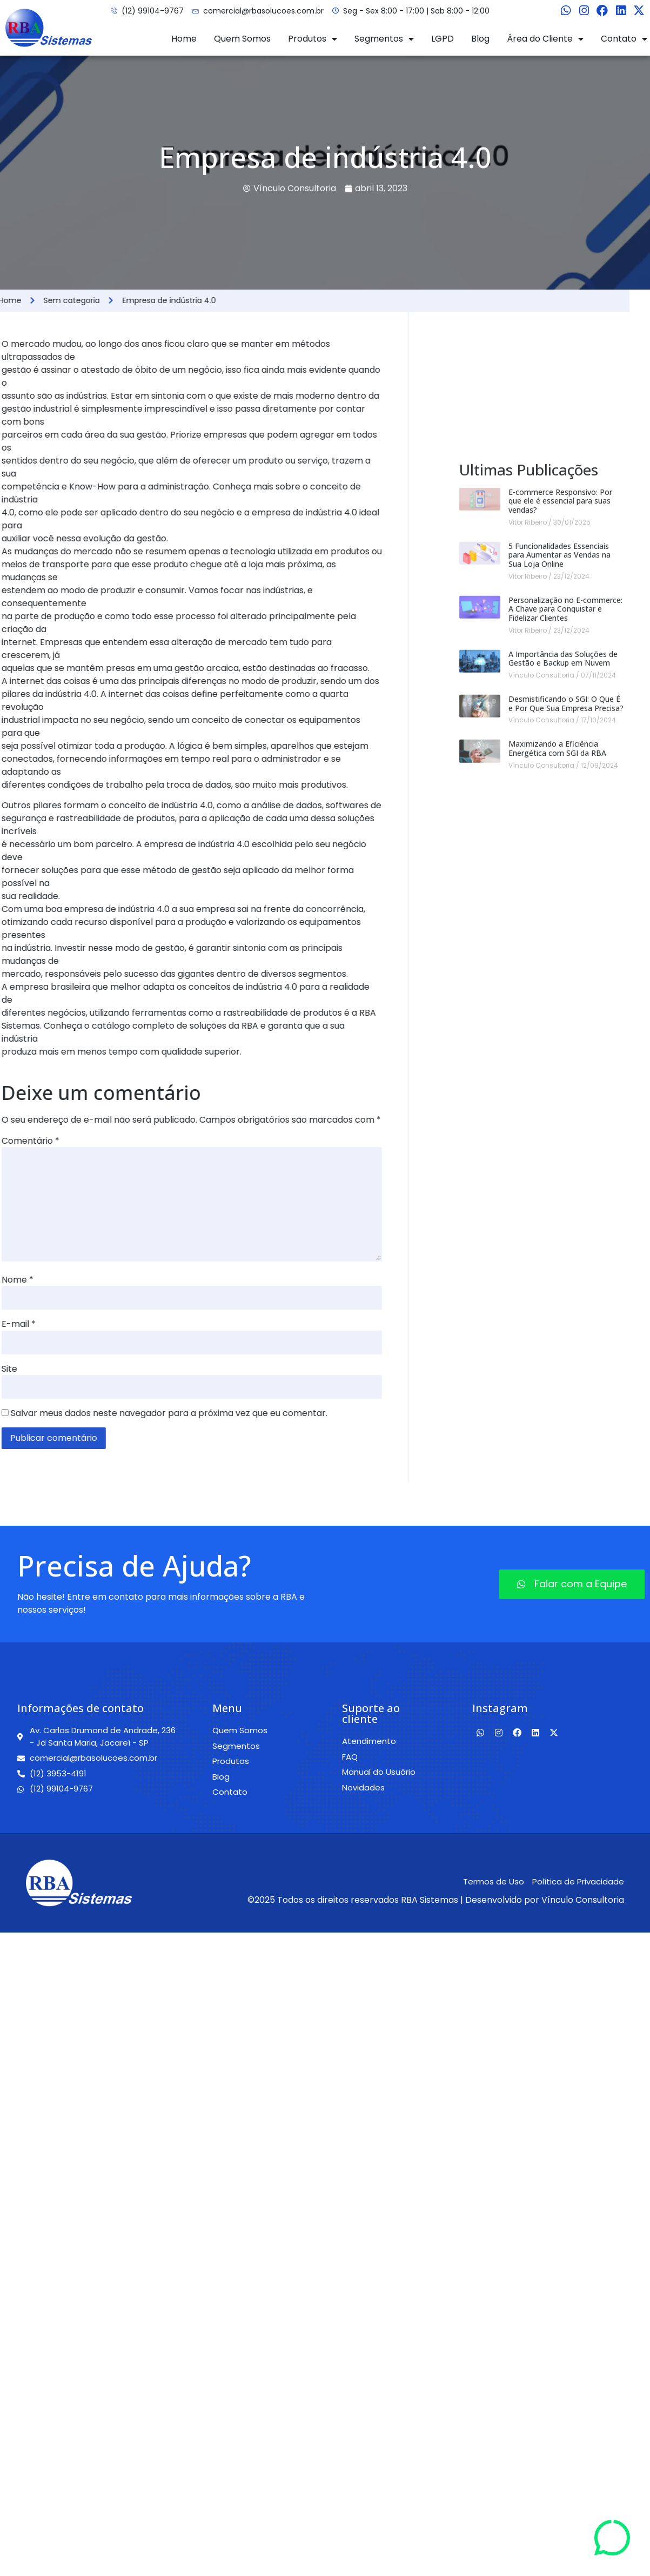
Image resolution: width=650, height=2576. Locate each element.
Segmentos (384, 39)
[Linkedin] (621, 11)
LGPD (442, 38)
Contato (624, 39)
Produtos (312, 39)
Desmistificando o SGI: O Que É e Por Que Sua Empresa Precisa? (566, 1022)
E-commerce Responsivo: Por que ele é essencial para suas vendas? (560, 820)
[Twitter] (639, 11)
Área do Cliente (545, 39)
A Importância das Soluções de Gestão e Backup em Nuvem (563, 977)
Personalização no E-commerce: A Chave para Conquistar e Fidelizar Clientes (565, 928)
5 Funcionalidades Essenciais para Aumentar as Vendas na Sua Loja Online (559, 874)
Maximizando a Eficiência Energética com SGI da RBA (557, 1067)
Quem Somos (242, 38)
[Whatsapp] (566, 11)
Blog (480, 38)
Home (184, 38)
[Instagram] (584, 11)
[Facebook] (602, 11)
